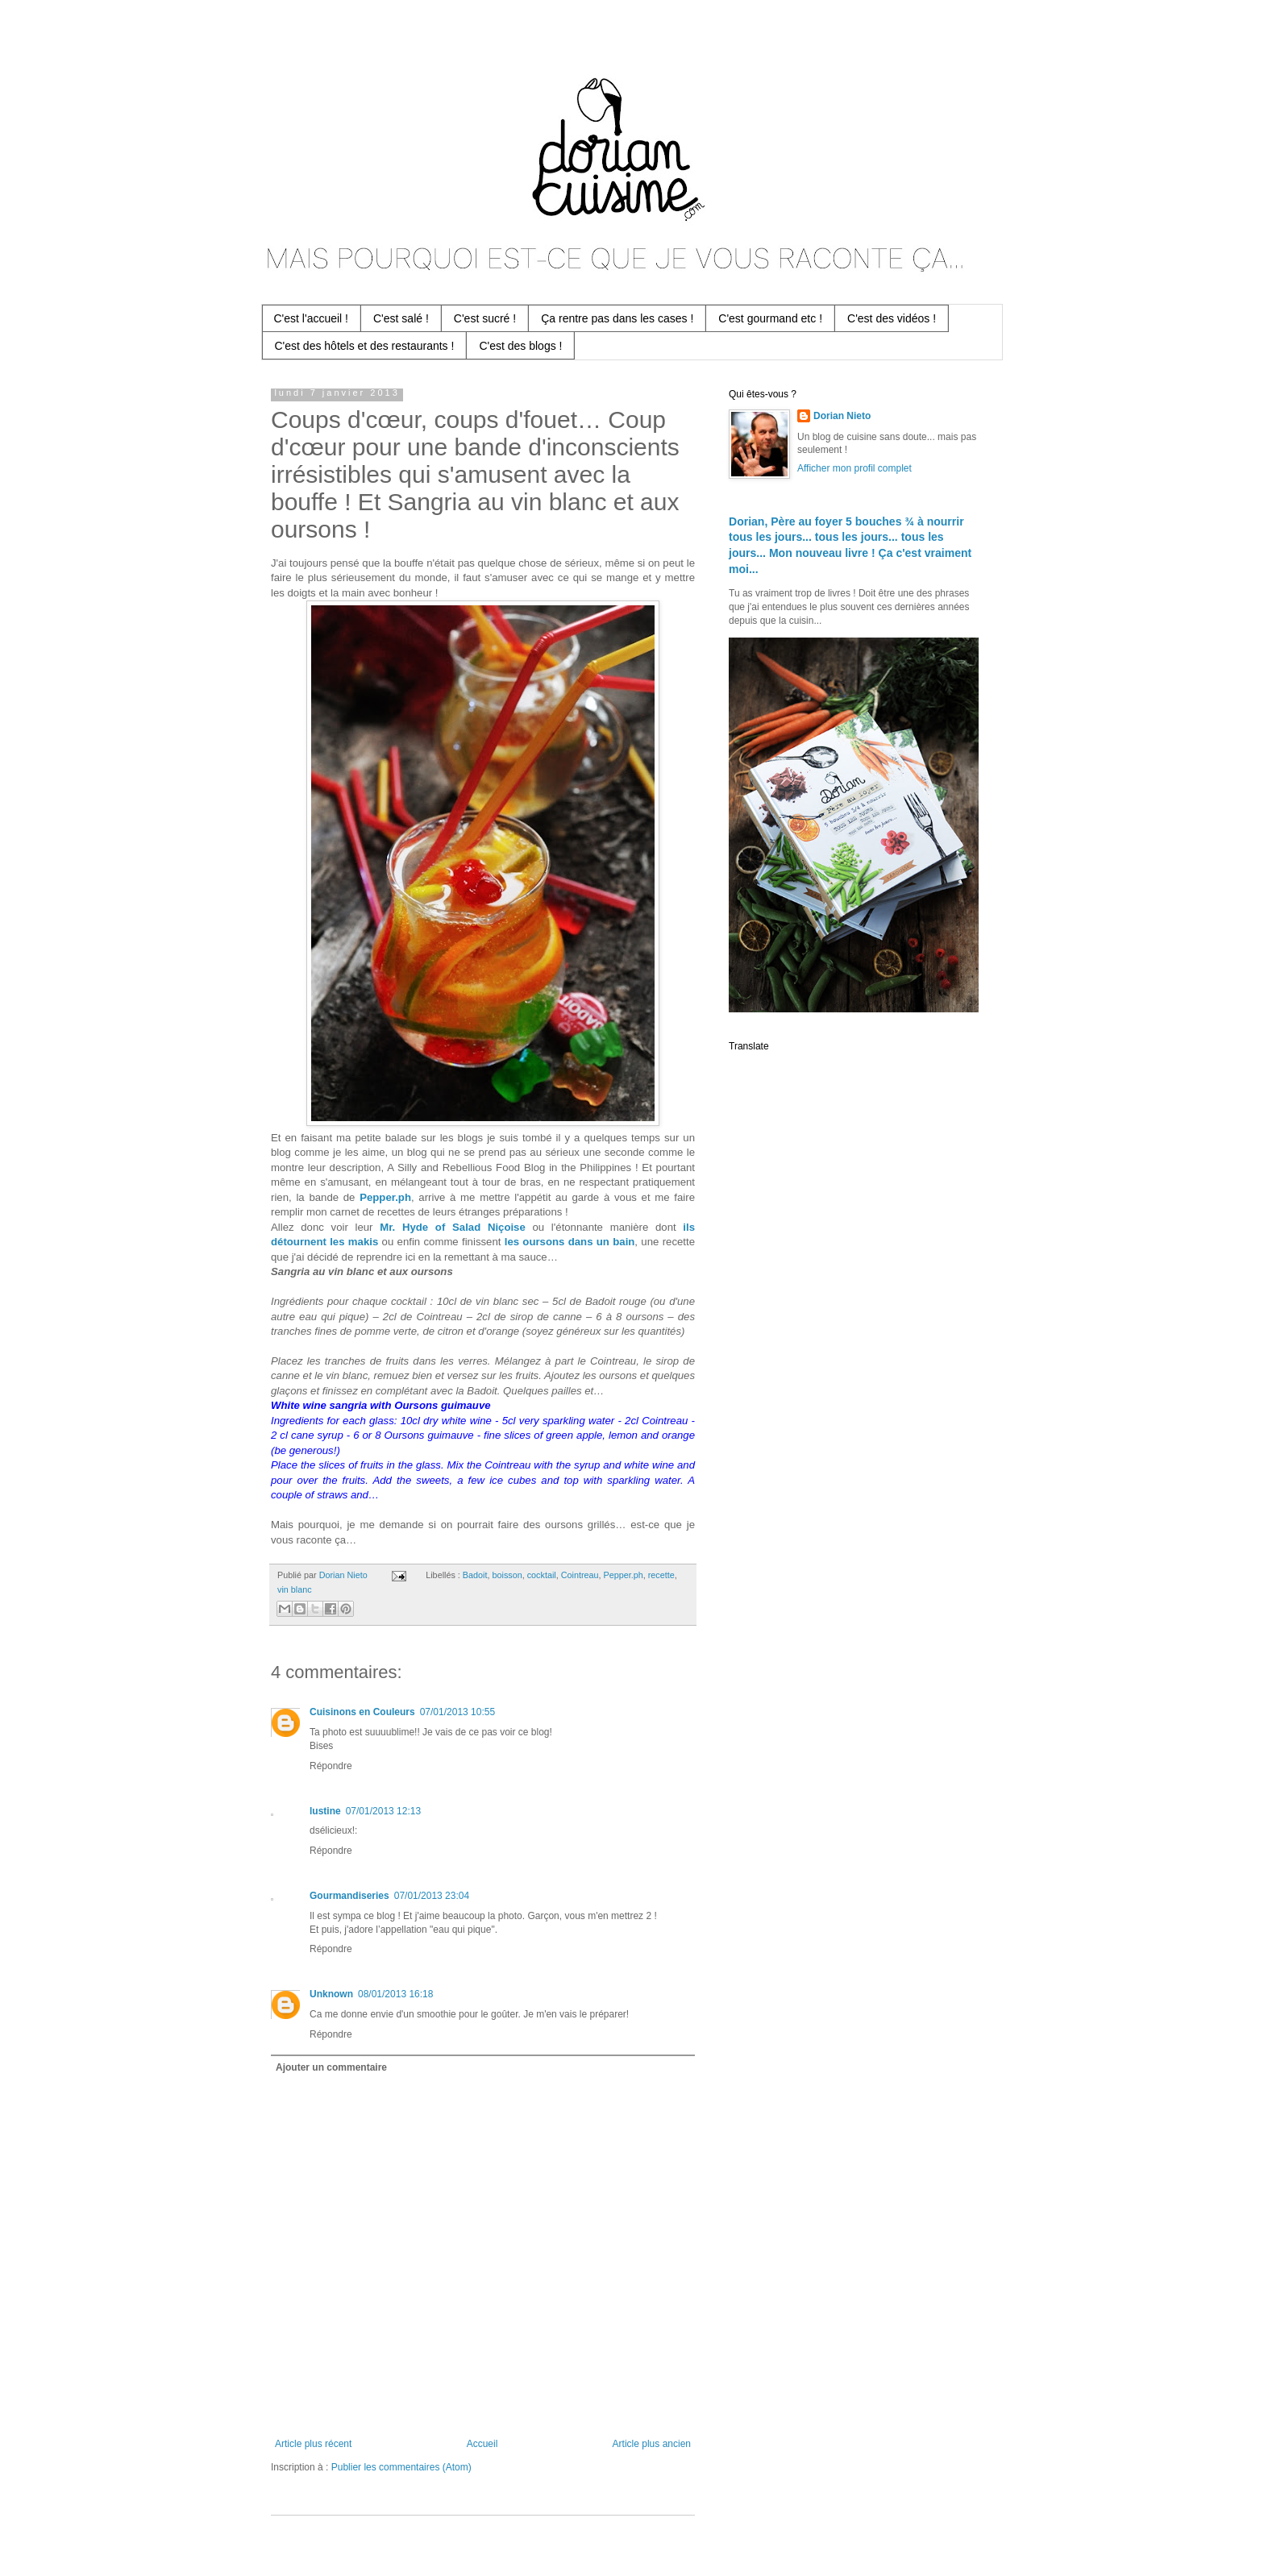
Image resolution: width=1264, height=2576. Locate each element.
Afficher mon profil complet (854, 468)
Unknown (331, 1994)
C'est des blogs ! (520, 345)
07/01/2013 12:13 (383, 1811)
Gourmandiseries (349, 1895)
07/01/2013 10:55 (457, 1712)
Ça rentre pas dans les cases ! (617, 318)
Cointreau (580, 1575)
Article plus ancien (652, 2443)
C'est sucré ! (485, 318)
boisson (507, 1575)
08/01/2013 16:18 (395, 1994)
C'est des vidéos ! (891, 318)
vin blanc (294, 1589)
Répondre (331, 1766)
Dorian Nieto (842, 416)
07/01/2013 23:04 (431, 1895)
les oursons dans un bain (570, 1242)
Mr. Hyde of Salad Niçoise (453, 1227)
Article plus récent (313, 2443)
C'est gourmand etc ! (770, 318)
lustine (325, 1811)
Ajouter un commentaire (331, 2067)
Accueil (482, 2443)
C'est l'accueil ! (311, 318)
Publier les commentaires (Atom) (401, 2467)
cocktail (541, 1575)
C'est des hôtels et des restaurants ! (365, 345)
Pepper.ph (385, 1197)
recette (661, 1575)
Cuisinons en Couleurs (362, 1712)
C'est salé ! (401, 318)
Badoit (475, 1575)
